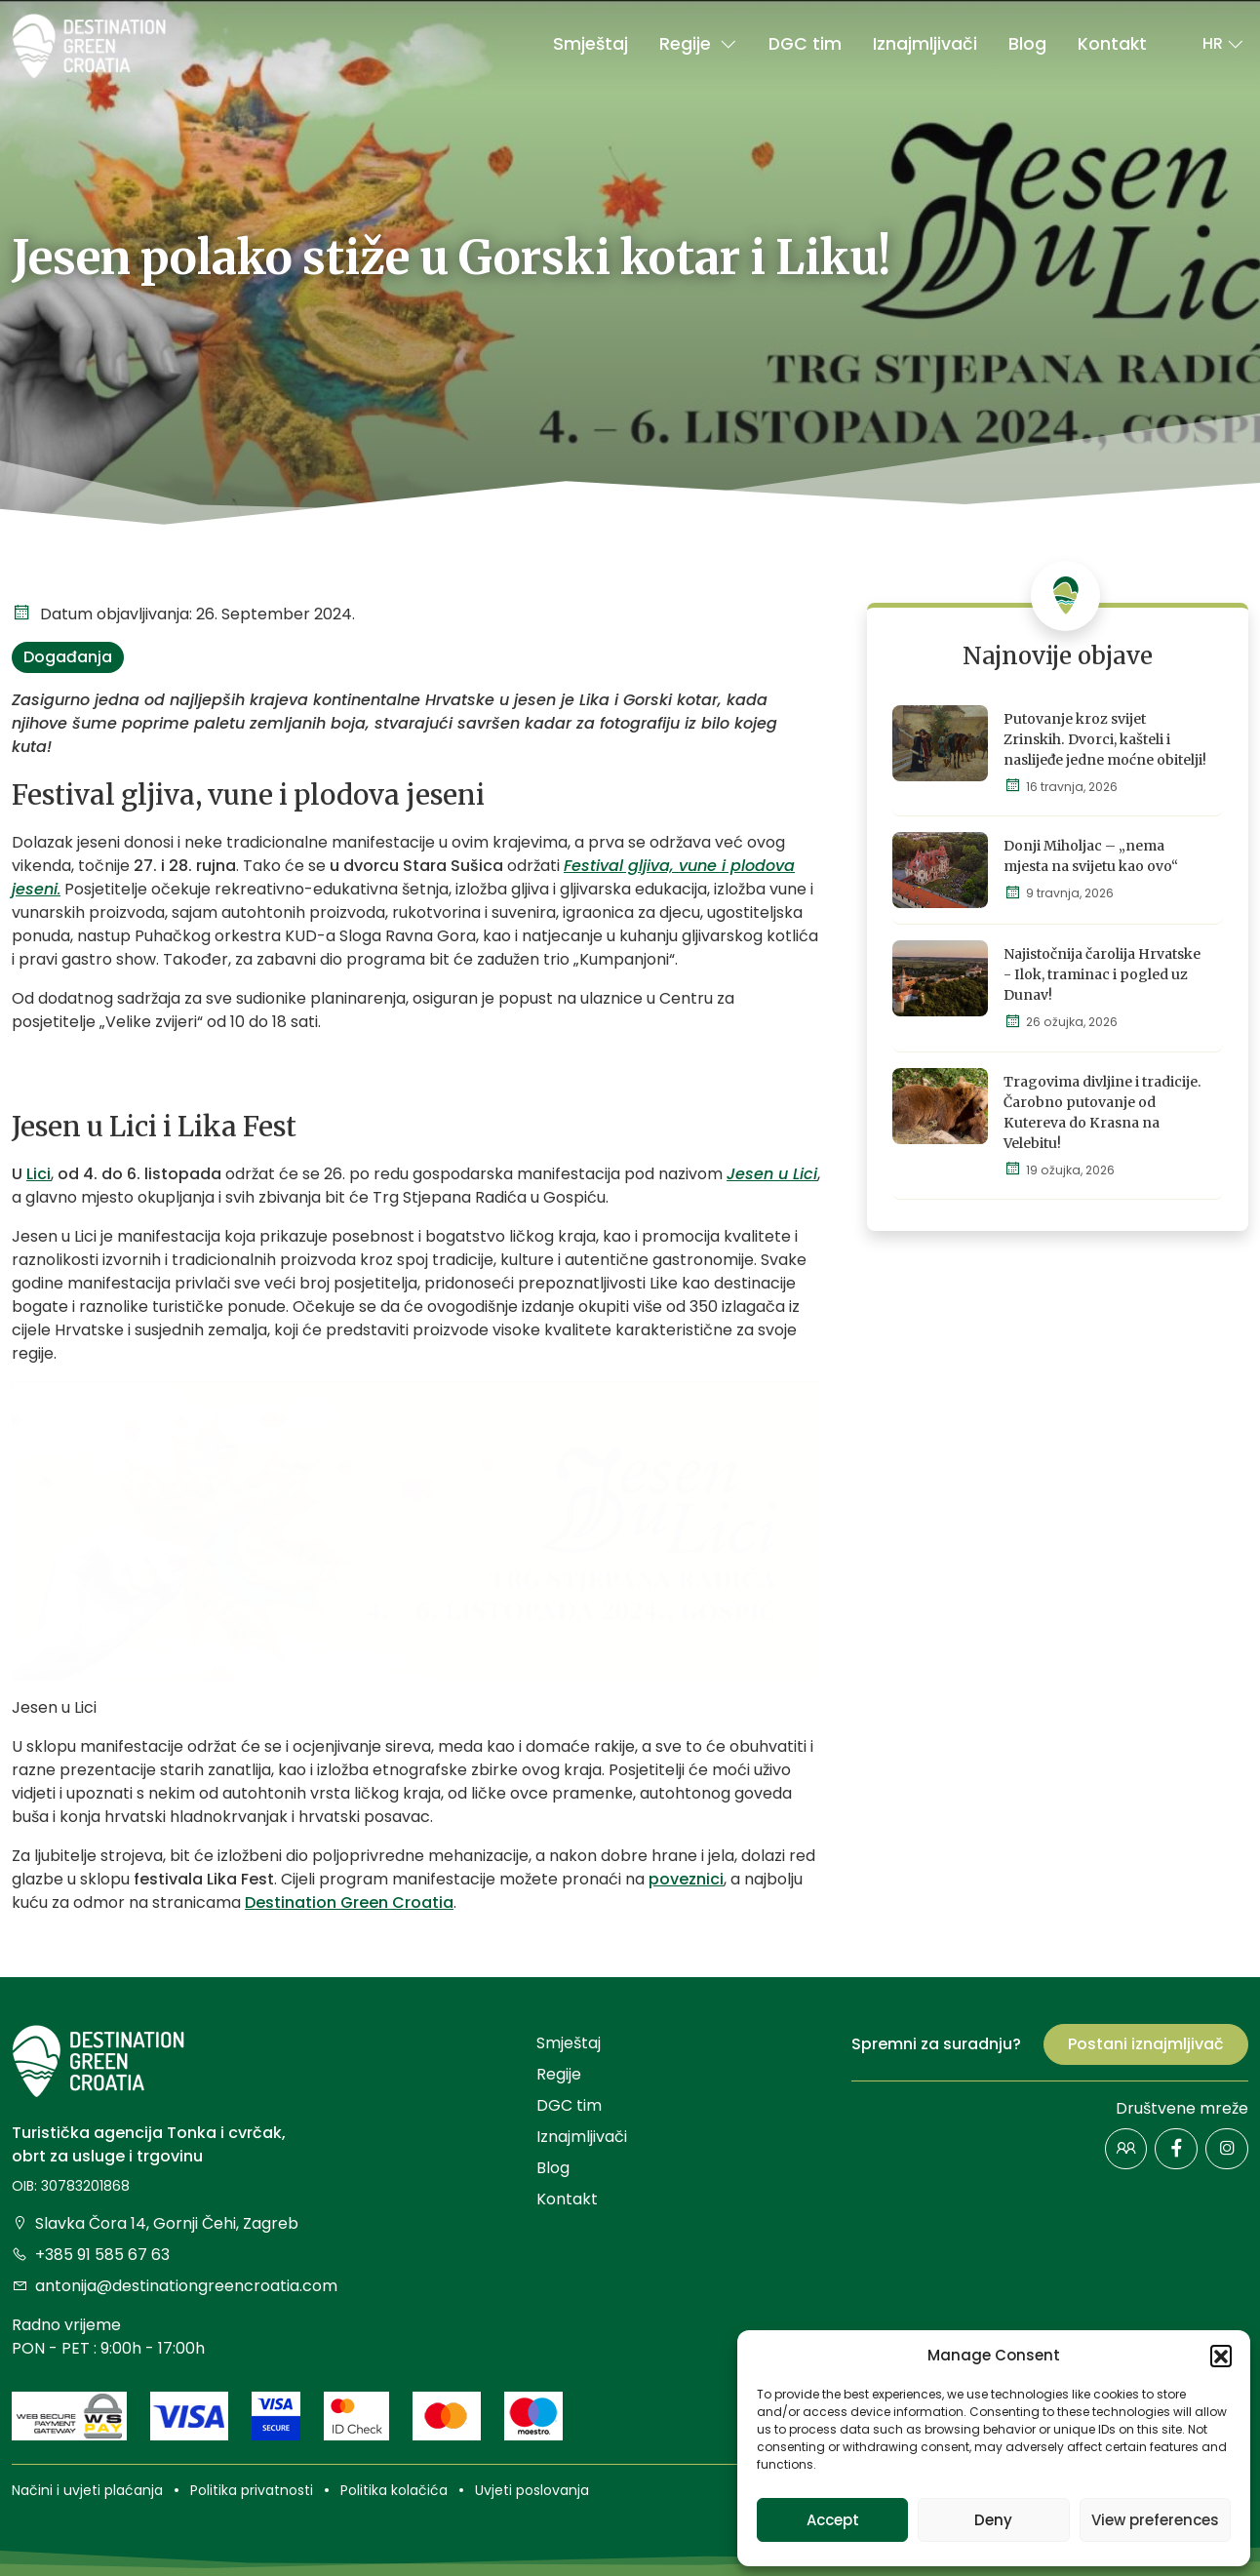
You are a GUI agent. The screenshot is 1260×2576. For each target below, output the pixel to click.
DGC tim (805, 44)
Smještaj (590, 44)
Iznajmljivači (925, 44)
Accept (833, 2520)
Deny (993, 2520)
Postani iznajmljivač (1146, 2044)
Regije (698, 44)
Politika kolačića (394, 2490)
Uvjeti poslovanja (532, 2490)
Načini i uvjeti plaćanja (87, 2490)
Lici (38, 1174)
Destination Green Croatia (349, 1902)
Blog (1027, 44)
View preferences (1155, 2520)
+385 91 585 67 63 (91, 2254)
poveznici (686, 1879)
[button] (1221, 2355)
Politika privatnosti (251, 2490)
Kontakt (1112, 44)
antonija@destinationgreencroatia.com (174, 2286)
